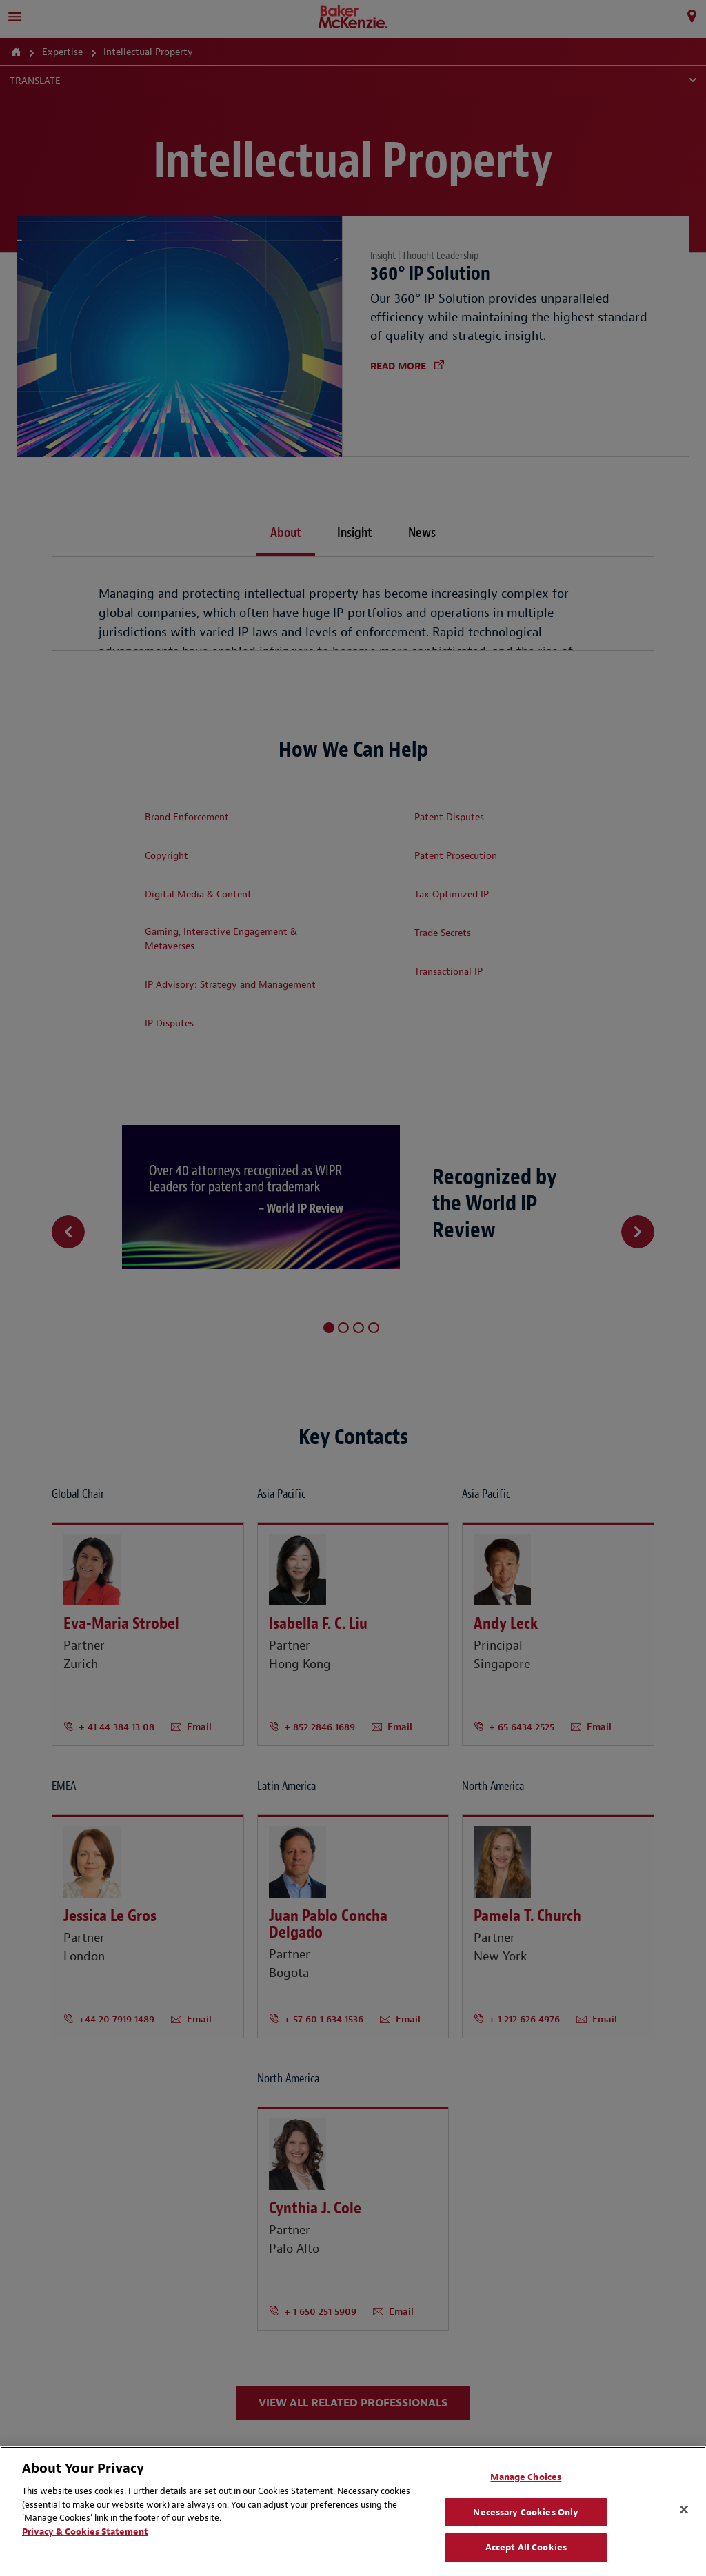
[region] (353, 2511)
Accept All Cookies (526, 2547)
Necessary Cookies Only (525, 2512)
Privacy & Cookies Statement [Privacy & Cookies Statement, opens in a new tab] (85, 2531)
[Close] (684, 2510)
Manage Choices (525, 2477)
